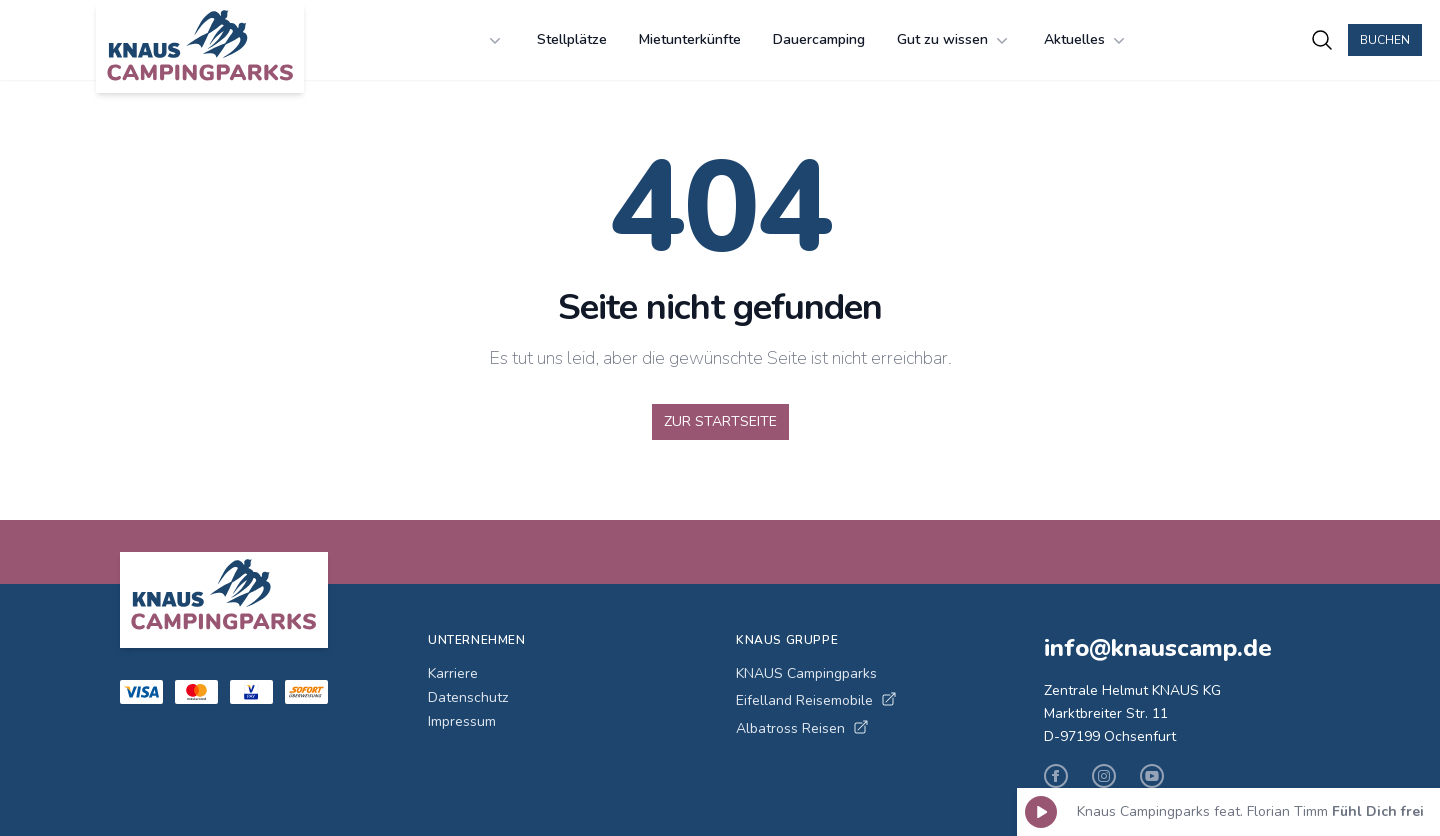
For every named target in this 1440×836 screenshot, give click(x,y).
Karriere (453, 673)
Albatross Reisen (802, 728)
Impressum (462, 721)
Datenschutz (468, 697)
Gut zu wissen (954, 40)
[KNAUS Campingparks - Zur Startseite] (200, 48)
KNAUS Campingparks (806, 673)
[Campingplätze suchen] (1322, 40)
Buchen (1385, 40)
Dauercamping (819, 39)
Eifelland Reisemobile (816, 700)
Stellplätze (572, 39)
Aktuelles (1086, 40)
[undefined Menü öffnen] (495, 40)
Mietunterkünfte (690, 39)
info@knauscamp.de (1158, 648)
